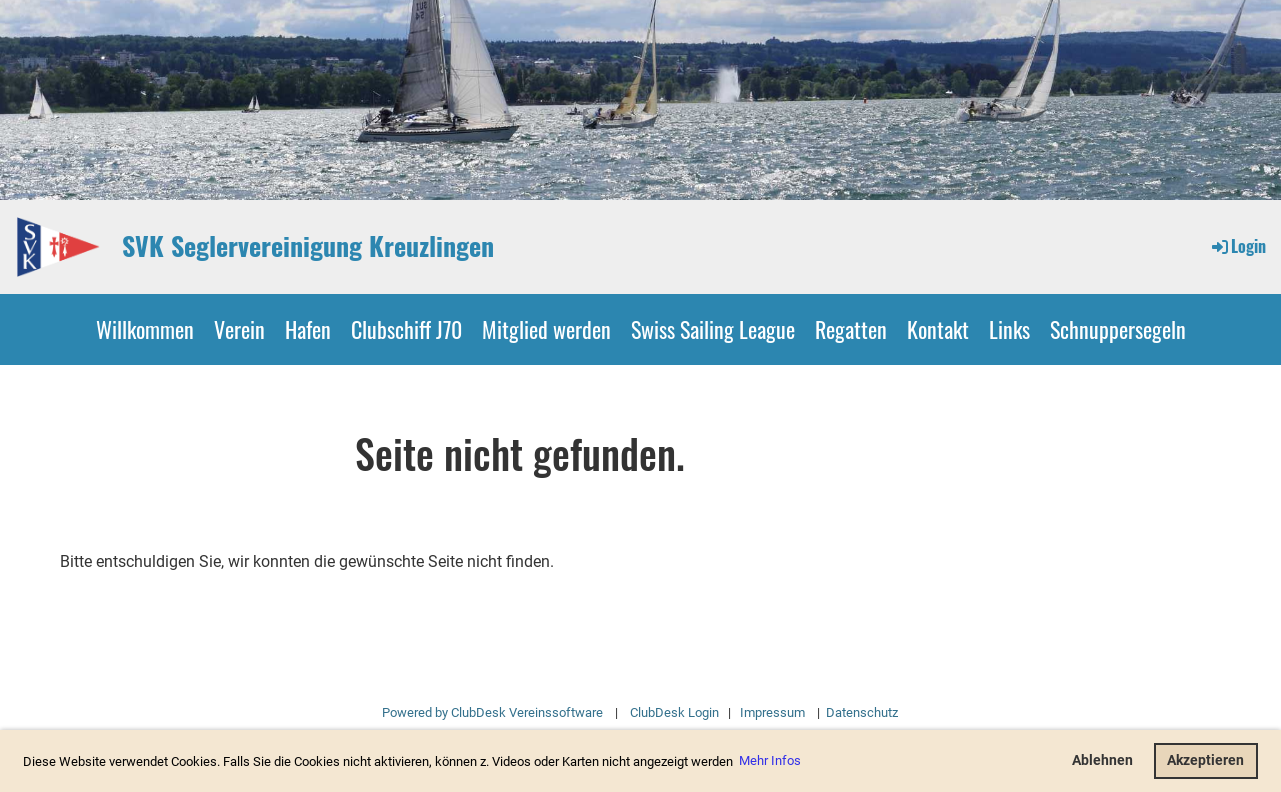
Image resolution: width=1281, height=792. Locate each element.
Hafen (308, 329)
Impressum (772, 712)
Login (1237, 246)
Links (1009, 329)
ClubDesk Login (674, 712)
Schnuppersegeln (1118, 329)
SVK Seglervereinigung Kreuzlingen (308, 246)
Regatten (851, 329)
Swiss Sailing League (713, 329)
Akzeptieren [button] (1205, 760)
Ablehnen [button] (1102, 760)
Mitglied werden (546, 329)
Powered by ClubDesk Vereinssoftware (492, 712)
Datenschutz (860, 712)
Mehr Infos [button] (770, 760)
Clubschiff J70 (406, 329)
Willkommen (145, 329)
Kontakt (938, 329)
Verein (239, 329)
